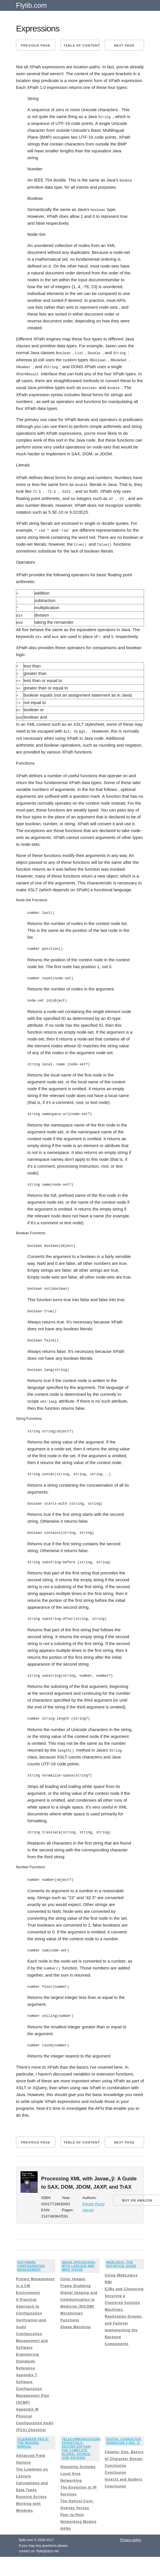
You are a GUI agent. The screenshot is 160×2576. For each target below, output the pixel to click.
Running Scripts (31, 2489)
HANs (65, 2520)
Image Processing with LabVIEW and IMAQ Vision (79, 2257)
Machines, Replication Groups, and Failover (124, 2308)
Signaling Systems (78, 2459)
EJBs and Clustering (124, 2281)
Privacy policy (130, 2532)
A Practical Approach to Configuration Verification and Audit (31, 2305)
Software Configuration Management (31, 2257)
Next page (124, 45)
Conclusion (115, 2457)
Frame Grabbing (75, 2278)
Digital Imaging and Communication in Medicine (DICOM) (79, 2291)
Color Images (73, 2271)
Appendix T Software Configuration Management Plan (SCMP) (32, 2380)
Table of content (82, 45)
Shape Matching (75, 2319)
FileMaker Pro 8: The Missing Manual (33, 2434)
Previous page (35, 45)
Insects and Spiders (123, 2471)
